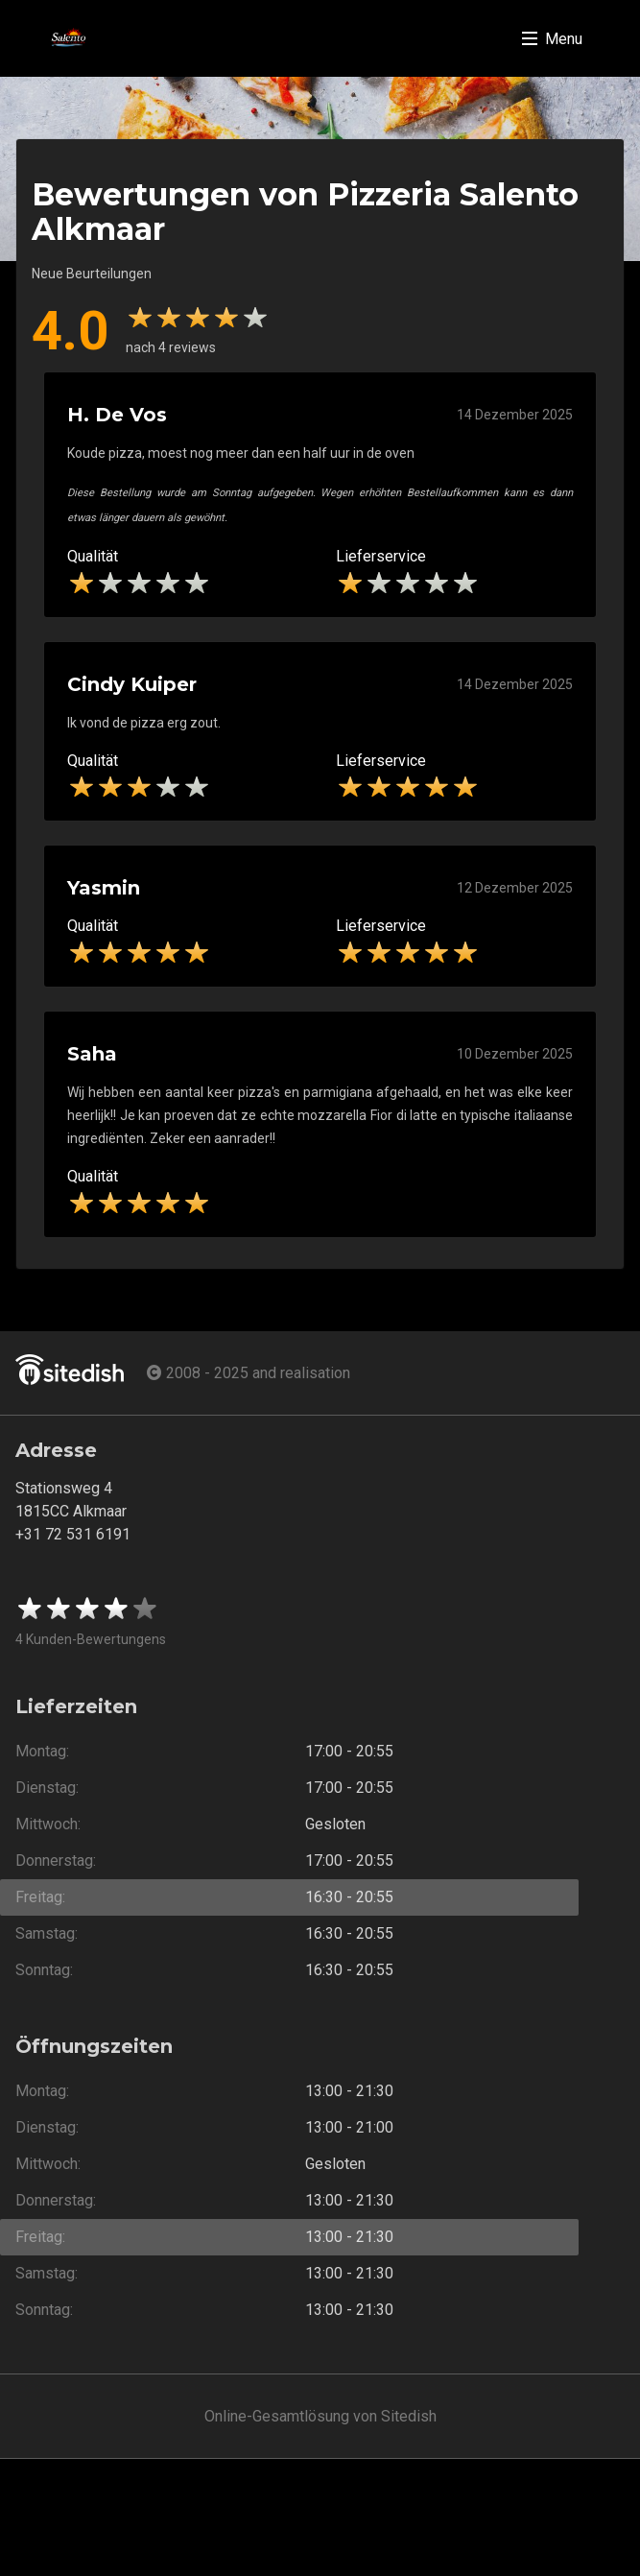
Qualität (92, 556)
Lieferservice (381, 556)
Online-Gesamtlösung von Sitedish (320, 2416)
